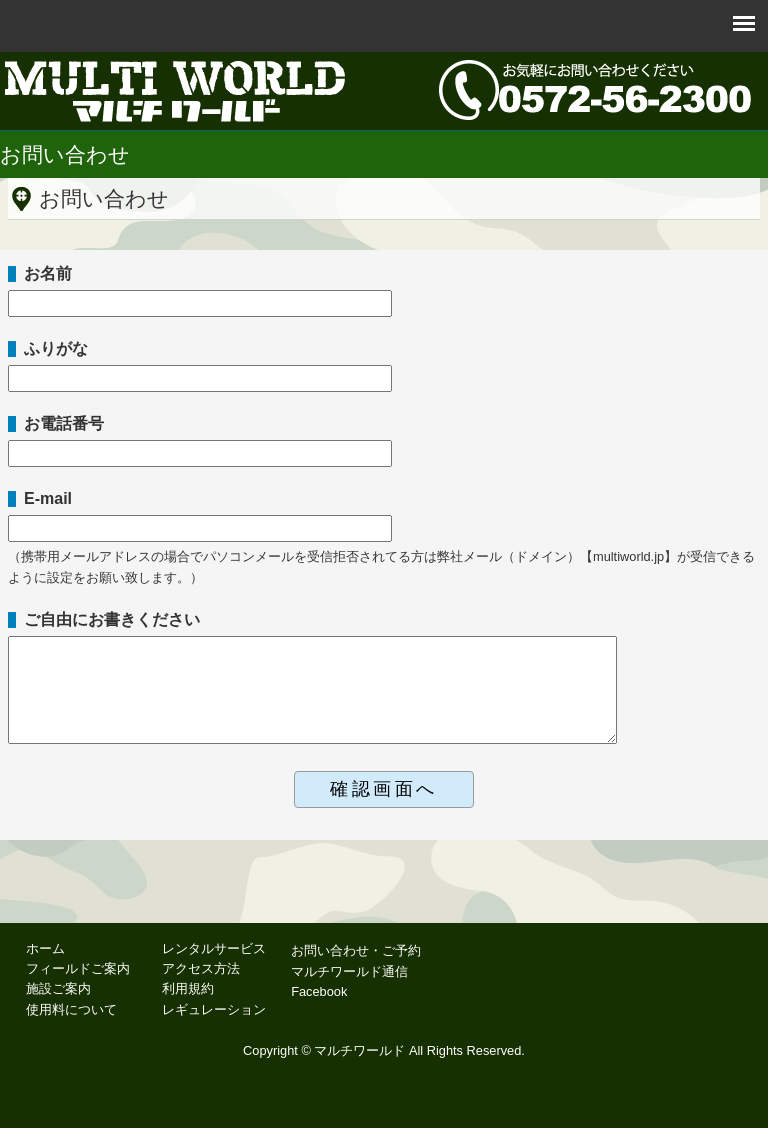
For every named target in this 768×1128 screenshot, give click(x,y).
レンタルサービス (214, 948)
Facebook (319, 991)
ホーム (45, 948)
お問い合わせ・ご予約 (356, 950)
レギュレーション (214, 1009)
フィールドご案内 (78, 968)
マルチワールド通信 (349, 971)
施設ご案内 (58, 988)
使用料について (71, 1009)
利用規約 (188, 988)
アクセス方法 (201, 968)
